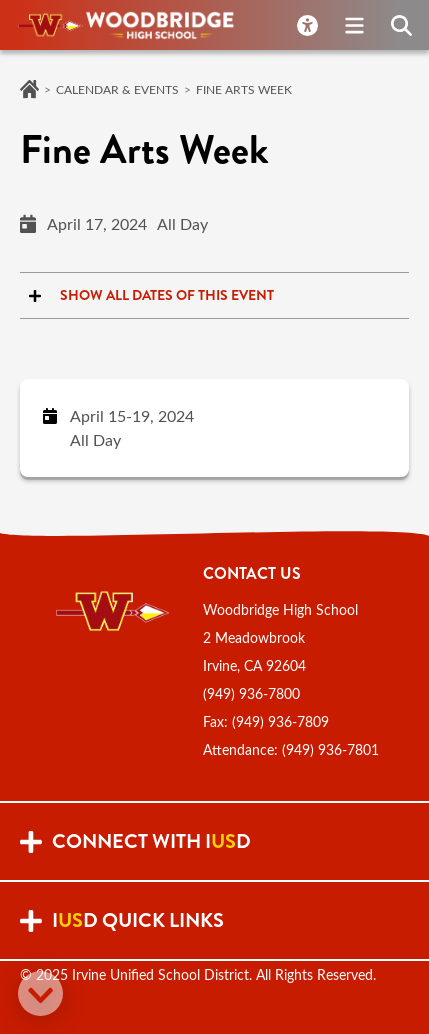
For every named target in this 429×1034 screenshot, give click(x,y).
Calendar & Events (117, 89)
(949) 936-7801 (330, 749)
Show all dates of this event (147, 295)
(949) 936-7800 (251, 693)
